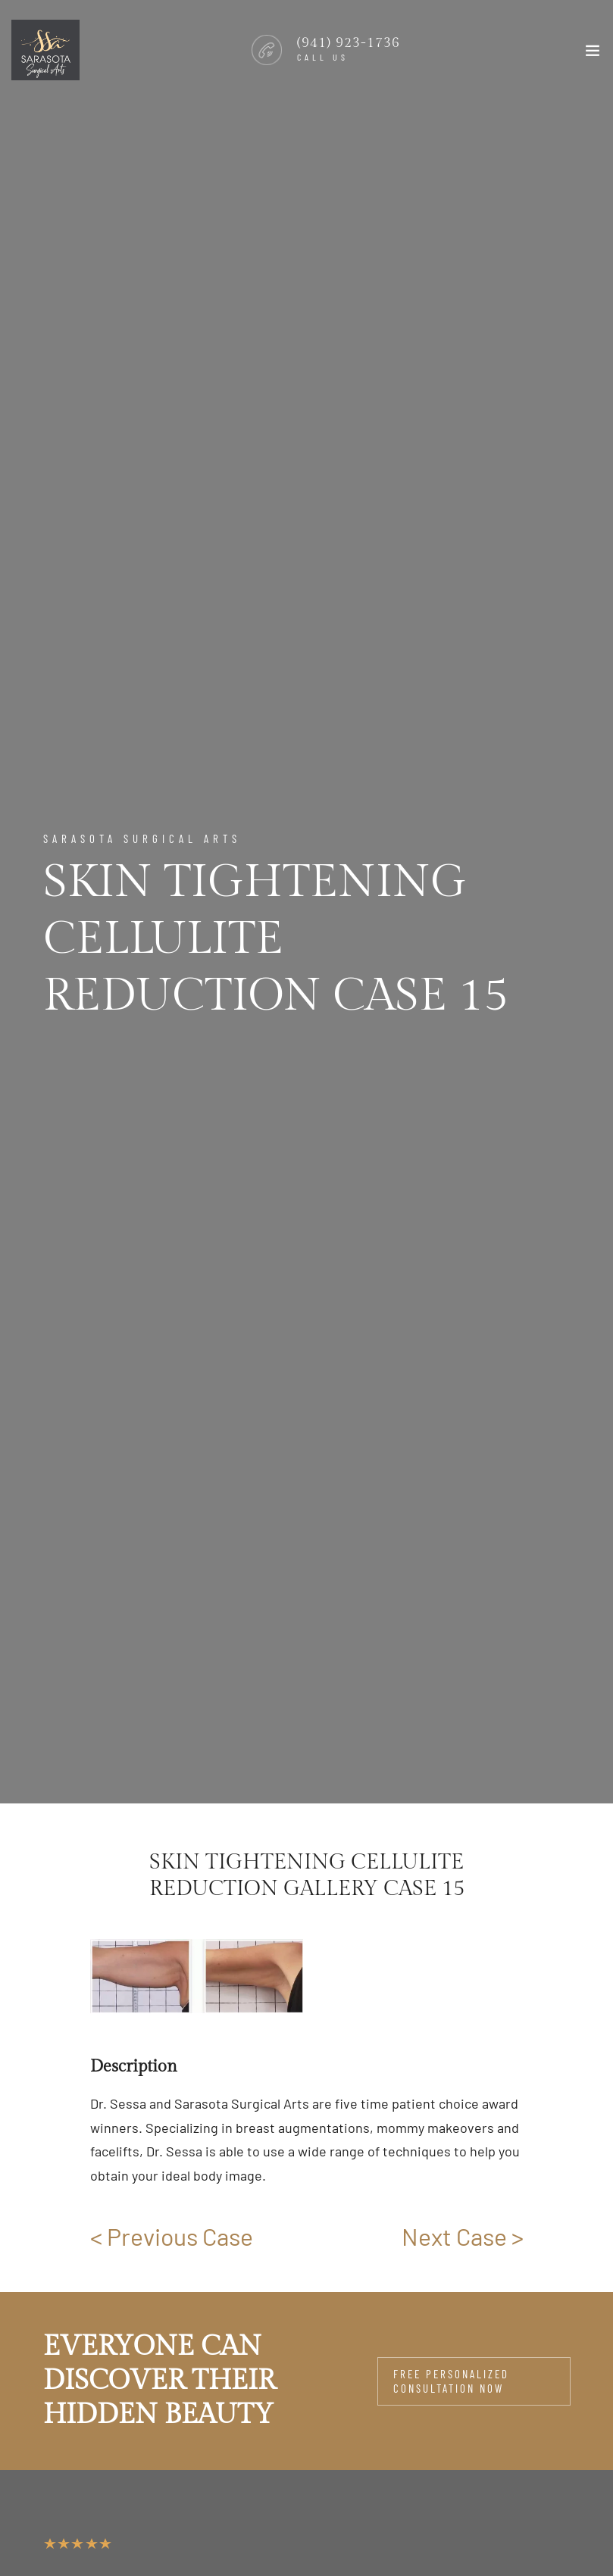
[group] (196, 1976)
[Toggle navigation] (592, 53)
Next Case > (463, 2236)
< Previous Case (171, 2236)
